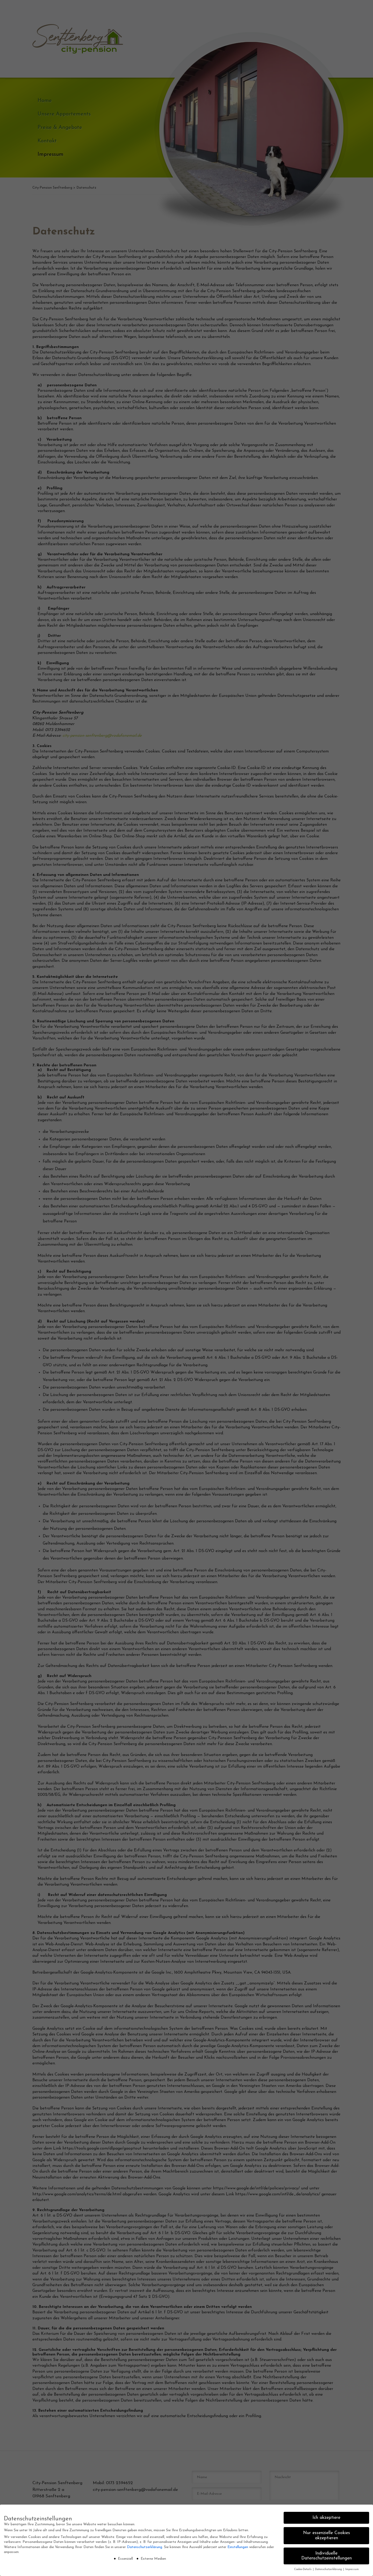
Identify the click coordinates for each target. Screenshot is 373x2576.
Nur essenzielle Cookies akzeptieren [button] (326, 2535)
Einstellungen (237, 2547)
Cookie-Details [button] (303, 2569)
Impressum (352, 2569)
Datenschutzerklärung (144, 2547)
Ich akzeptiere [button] (326, 2517)
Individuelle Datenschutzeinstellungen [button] (326, 2556)
